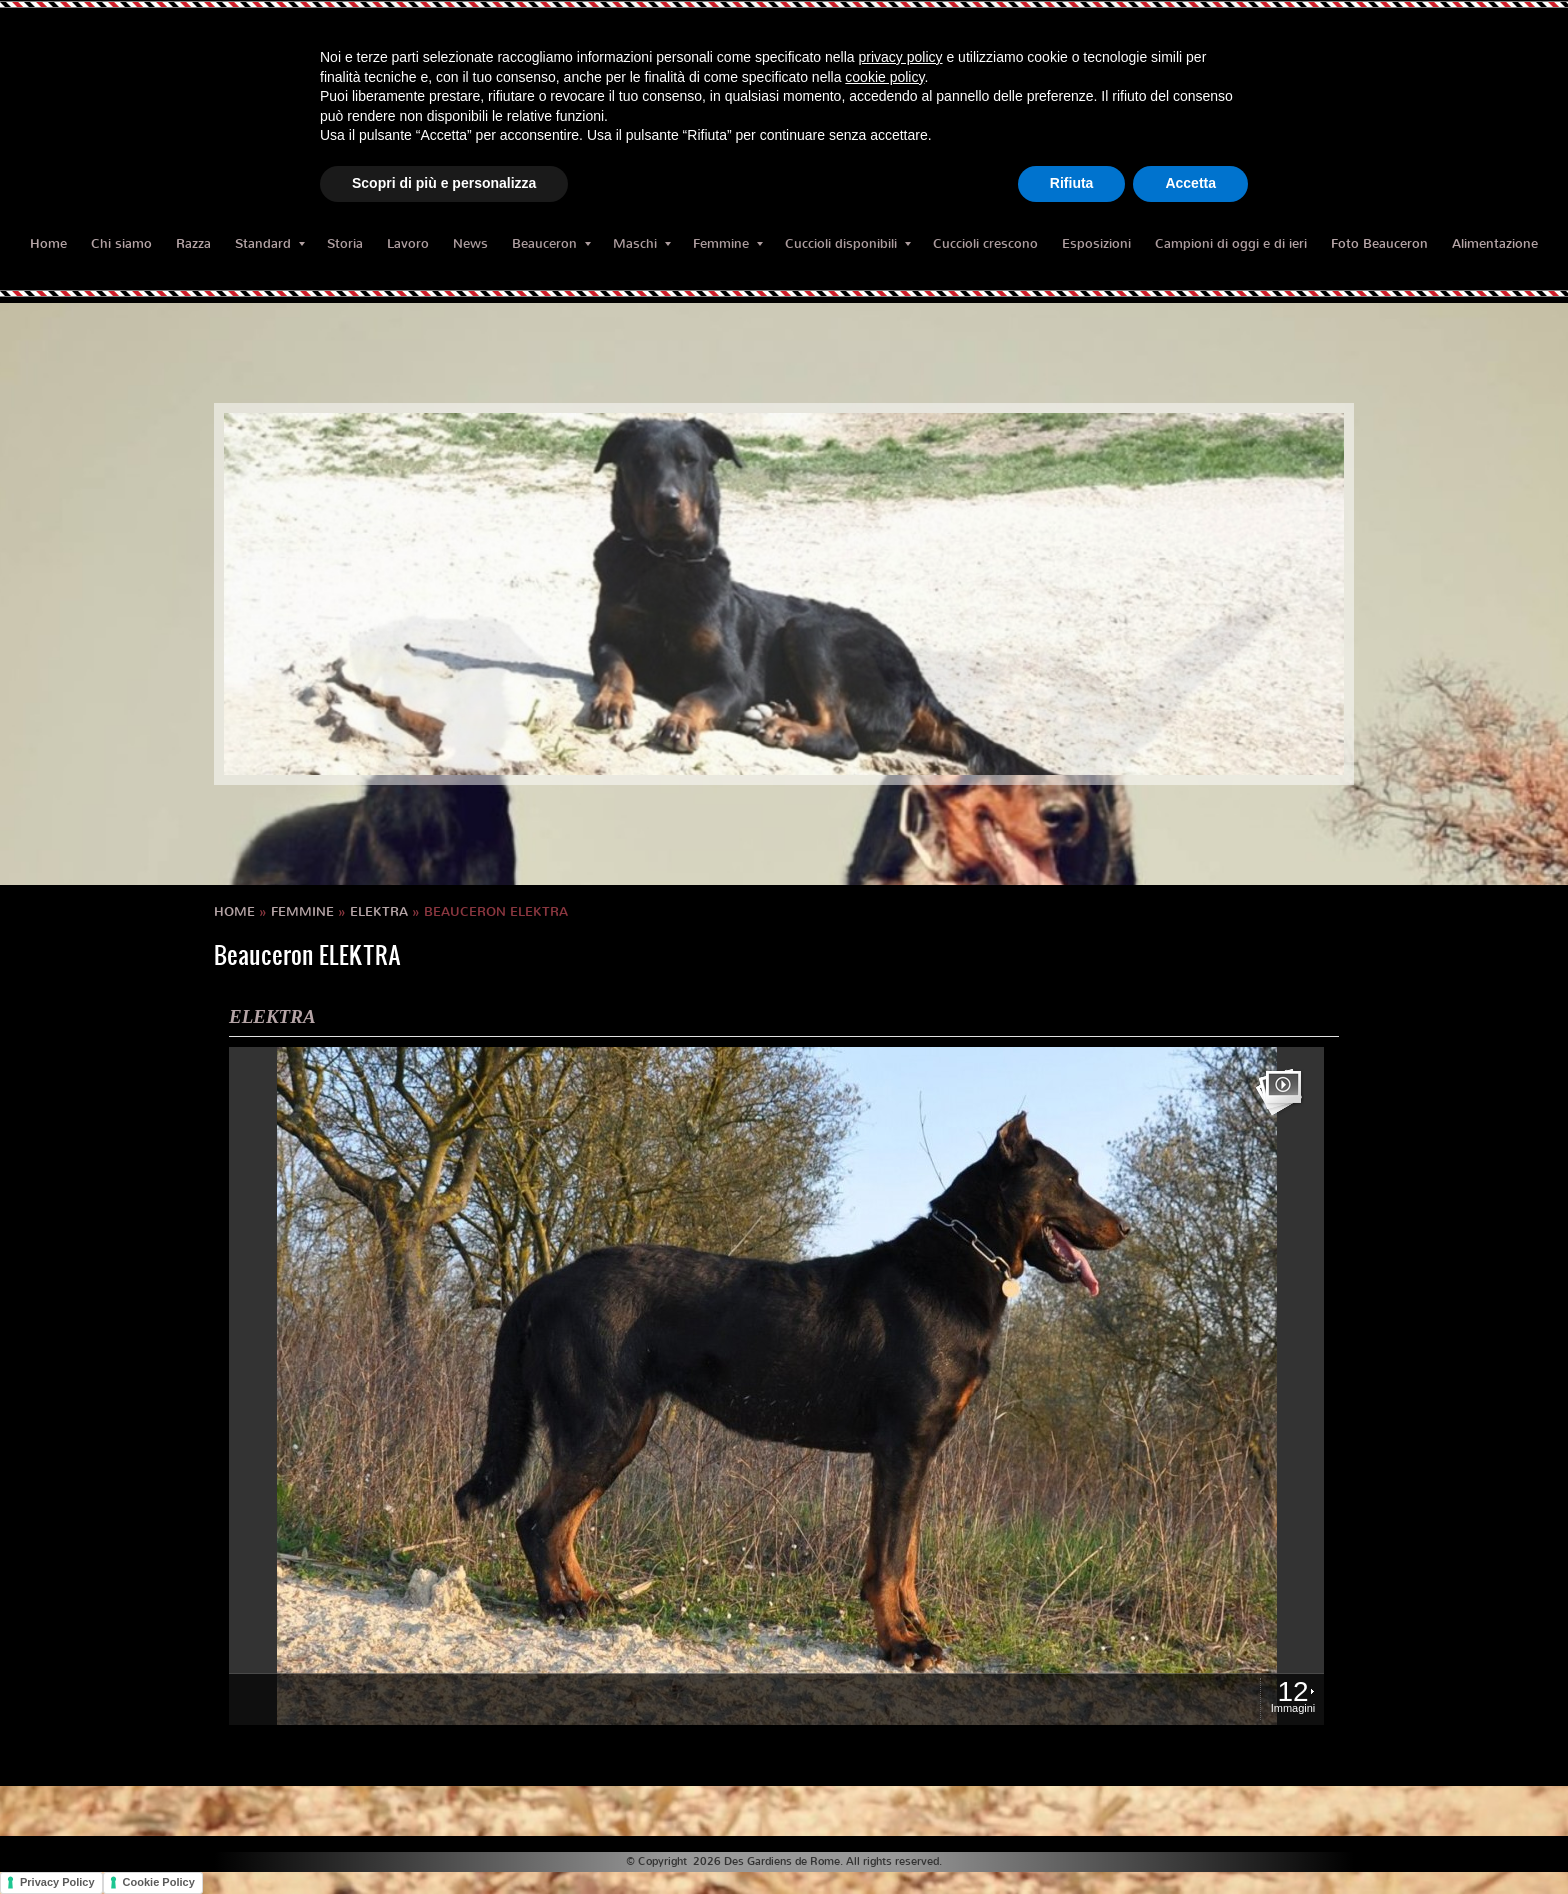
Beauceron (551, 243)
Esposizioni (1096, 243)
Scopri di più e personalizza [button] (444, 183)
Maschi (642, 243)
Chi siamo (121, 243)
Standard (270, 243)
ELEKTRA (379, 911)
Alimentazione (1495, 243)
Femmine (728, 243)
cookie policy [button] (884, 77)
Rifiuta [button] (1072, 183)
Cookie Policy (159, 1882)
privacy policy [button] (901, 57)
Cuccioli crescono (985, 243)
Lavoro (408, 243)
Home (48, 243)
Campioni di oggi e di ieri (1231, 243)
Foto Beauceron (1379, 243)
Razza (193, 243)
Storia (345, 243)
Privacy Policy (57, 1882)
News (470, 243)
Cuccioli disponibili (848, 243)
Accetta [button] (1190, 183)
